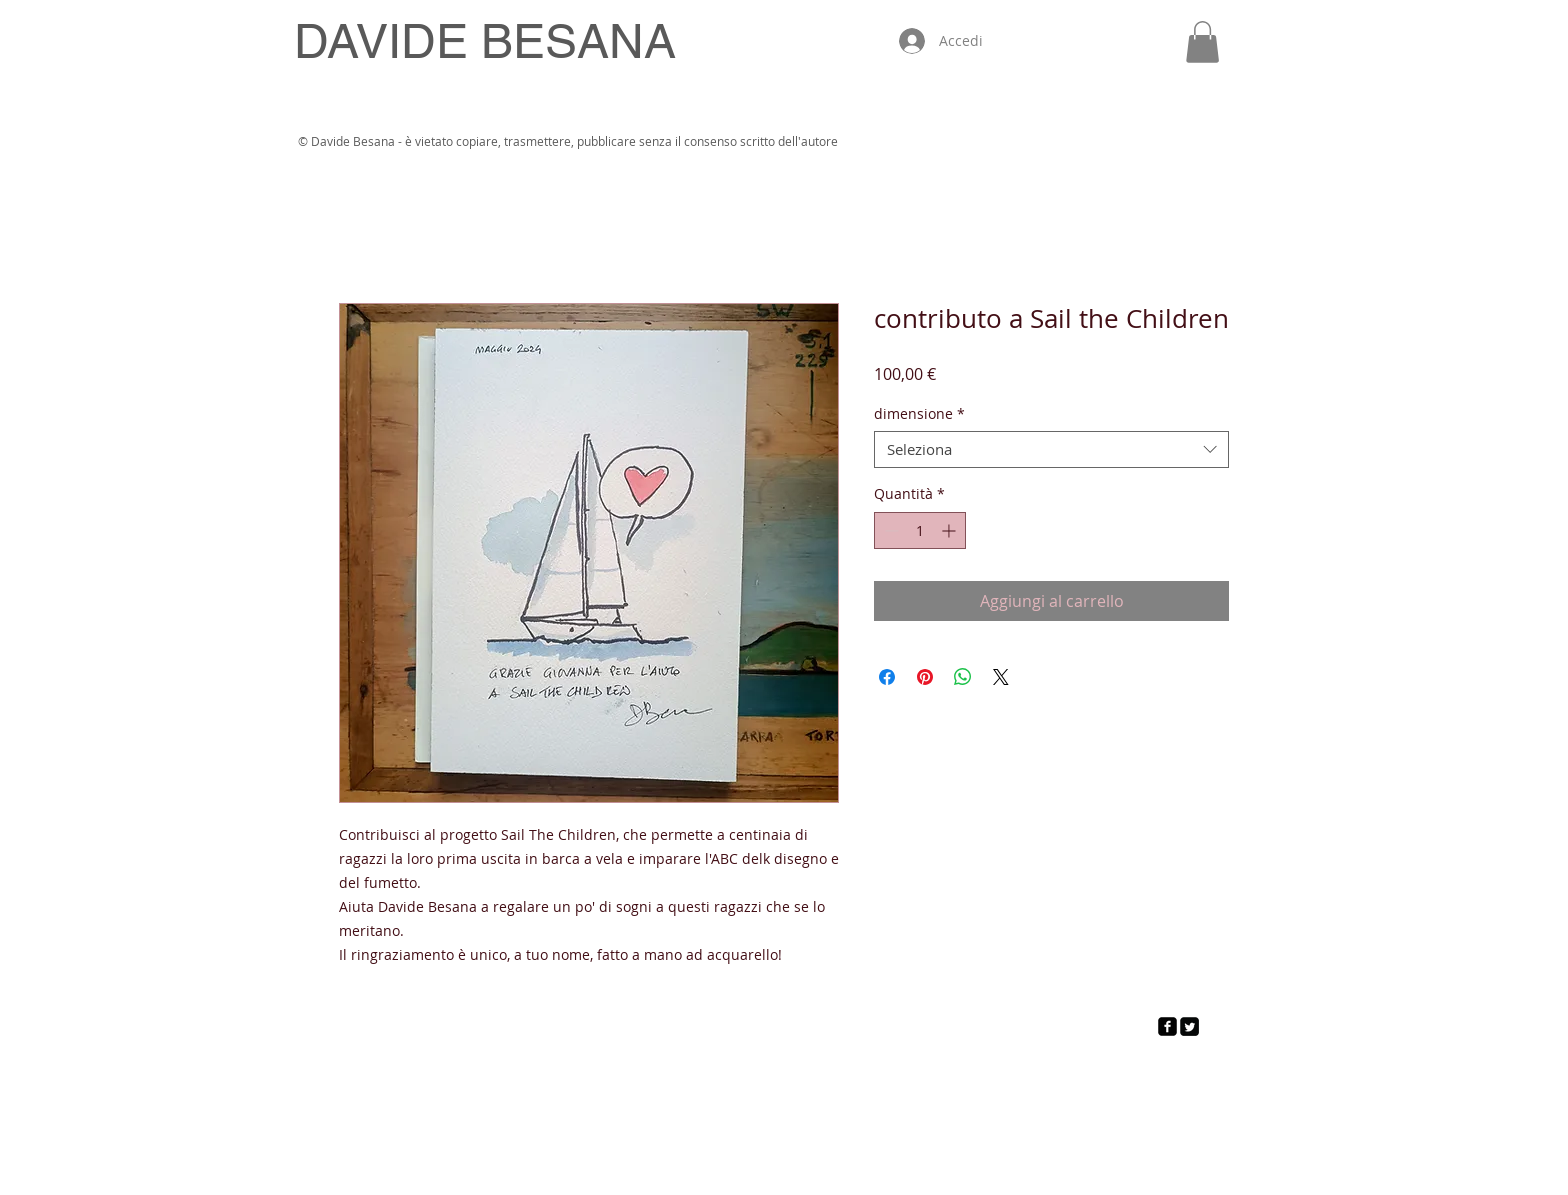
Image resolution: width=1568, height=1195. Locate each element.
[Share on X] (1001, 677)
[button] (1202, 42)
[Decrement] (889, 530)
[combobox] (1051, 450)
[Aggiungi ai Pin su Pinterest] (925, 677)
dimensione (919, 414)
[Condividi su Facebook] (887, 677)
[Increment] (950, 530)
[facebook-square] (1167, 1026)
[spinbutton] (920, 530)
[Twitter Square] (1189, 1026)
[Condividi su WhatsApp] (963, 677)
